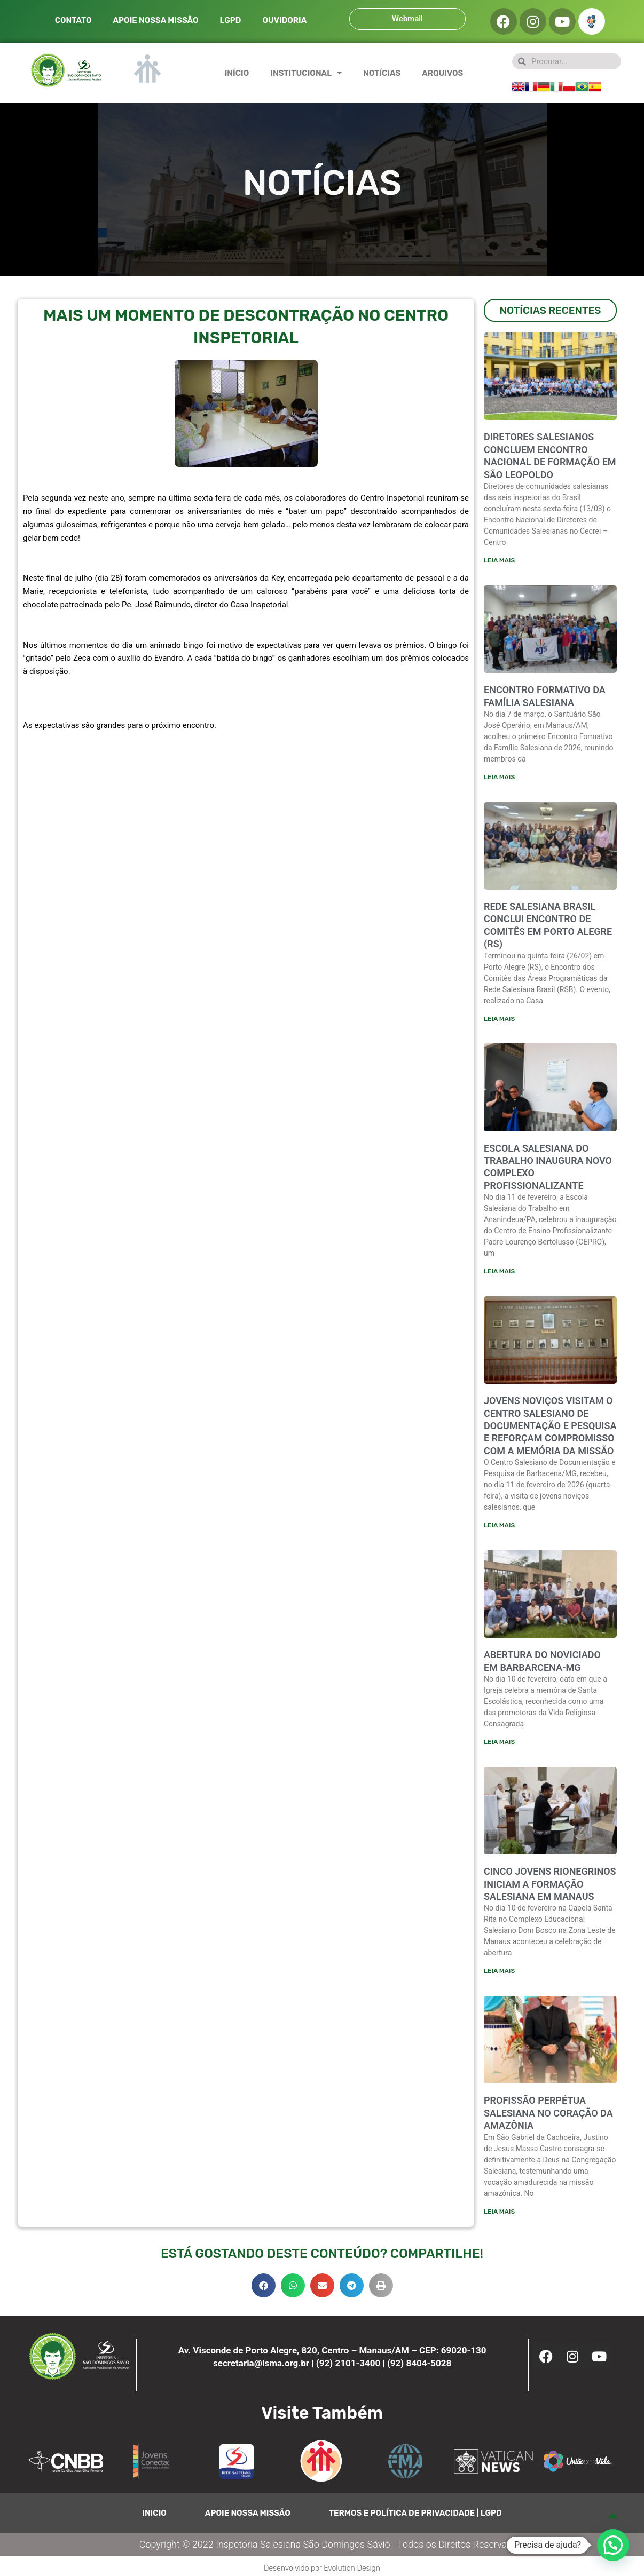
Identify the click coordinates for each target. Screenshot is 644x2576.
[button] (264, 2289)
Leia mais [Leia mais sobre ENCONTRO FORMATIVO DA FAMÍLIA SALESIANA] (499, 777)
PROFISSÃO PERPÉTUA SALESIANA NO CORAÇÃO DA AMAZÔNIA (548, 2116)
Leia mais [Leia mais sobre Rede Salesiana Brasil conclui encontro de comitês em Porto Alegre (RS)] (499, 1019)
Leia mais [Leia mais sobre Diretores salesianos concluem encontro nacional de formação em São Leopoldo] (499, 560)
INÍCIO (237, 73)
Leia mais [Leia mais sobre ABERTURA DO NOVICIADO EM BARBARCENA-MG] (499, 1744)
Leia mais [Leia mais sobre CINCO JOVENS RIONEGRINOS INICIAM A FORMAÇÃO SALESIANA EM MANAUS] (499, 1974)
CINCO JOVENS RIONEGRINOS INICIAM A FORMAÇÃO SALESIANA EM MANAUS (550, 1887)
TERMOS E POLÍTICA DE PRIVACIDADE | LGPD (415, 2517)
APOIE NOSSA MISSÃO (156, 20)
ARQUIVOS (442, 73)
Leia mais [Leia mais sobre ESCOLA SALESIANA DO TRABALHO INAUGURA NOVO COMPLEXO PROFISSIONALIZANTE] (499, 1273)
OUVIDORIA (284, 20)
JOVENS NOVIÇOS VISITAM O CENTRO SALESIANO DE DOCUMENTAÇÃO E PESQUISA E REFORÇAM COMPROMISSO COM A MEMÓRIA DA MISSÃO (550, 1428)
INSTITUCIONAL (306, 73)
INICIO (154, 2517)
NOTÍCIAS (381, 73)
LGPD (230, 20)
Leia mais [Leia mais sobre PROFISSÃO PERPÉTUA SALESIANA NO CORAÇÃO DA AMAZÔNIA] (499, 2214)
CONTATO (73, 20)
